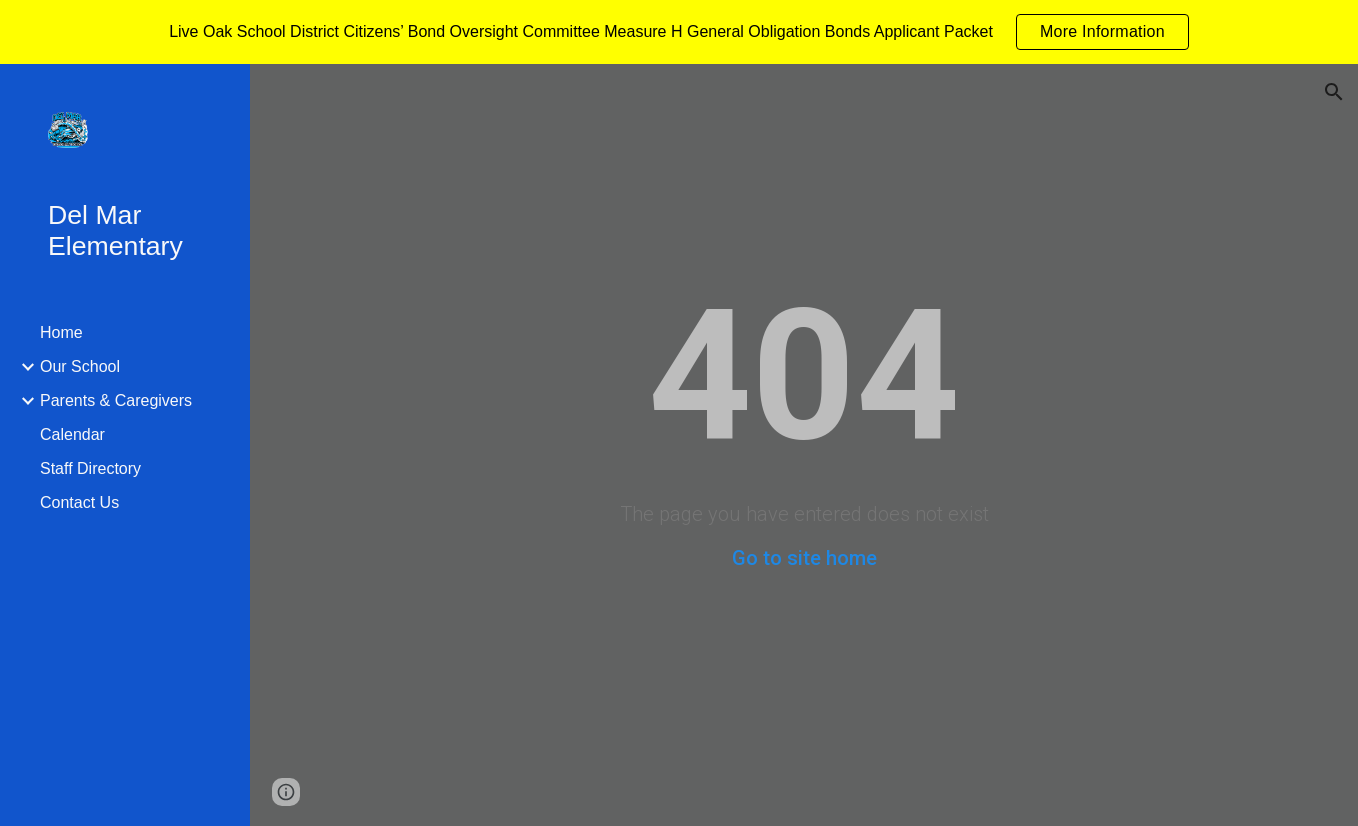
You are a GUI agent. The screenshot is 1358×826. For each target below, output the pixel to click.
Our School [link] (80, 366)
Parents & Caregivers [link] (116, 400)
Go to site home (804, 558)
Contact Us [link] (79, 502)
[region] (679, 32)
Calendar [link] (72, 434)
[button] (1334, 92)
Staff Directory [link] (90, 468)
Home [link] (61, 332)
